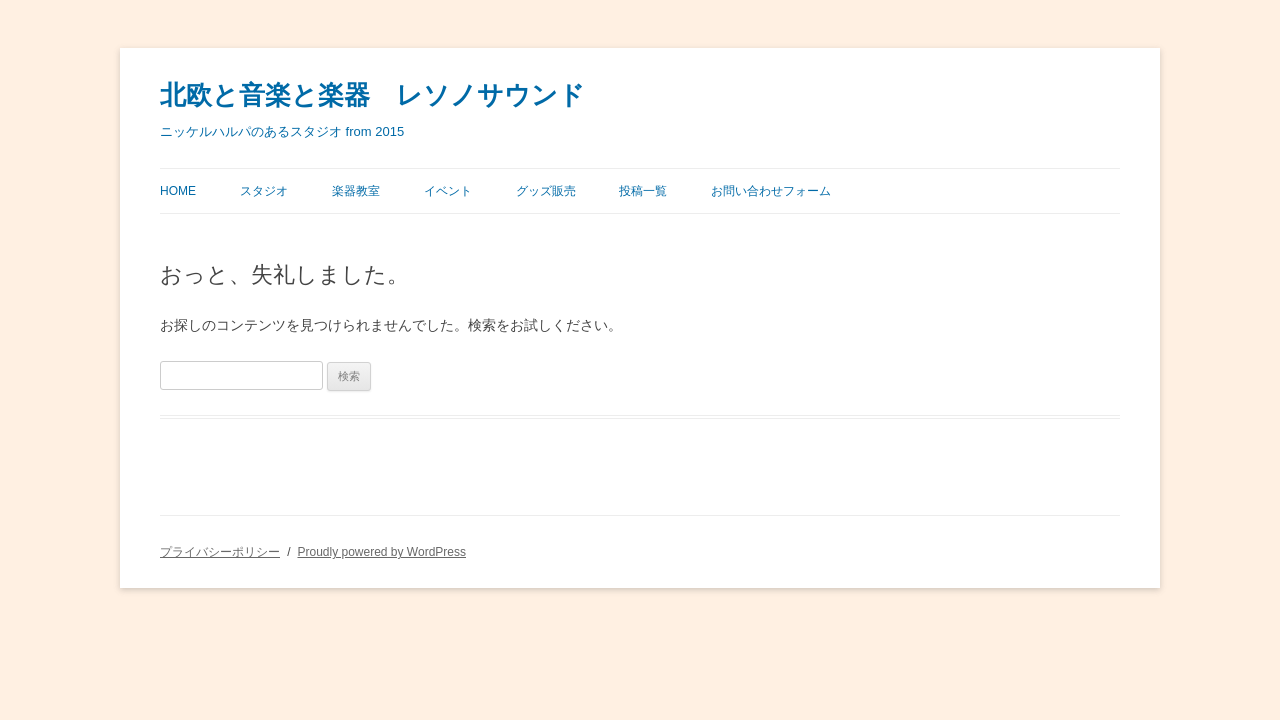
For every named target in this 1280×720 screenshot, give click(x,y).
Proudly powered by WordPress (381, 552)
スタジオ (264, 191)
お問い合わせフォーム (771, 191)
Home (178, 191)
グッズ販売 (546, 191)
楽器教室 (356, 191)
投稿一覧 (643, 191)
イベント (448, 191)
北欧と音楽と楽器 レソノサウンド (372, 95)
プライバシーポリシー (220, 552)
